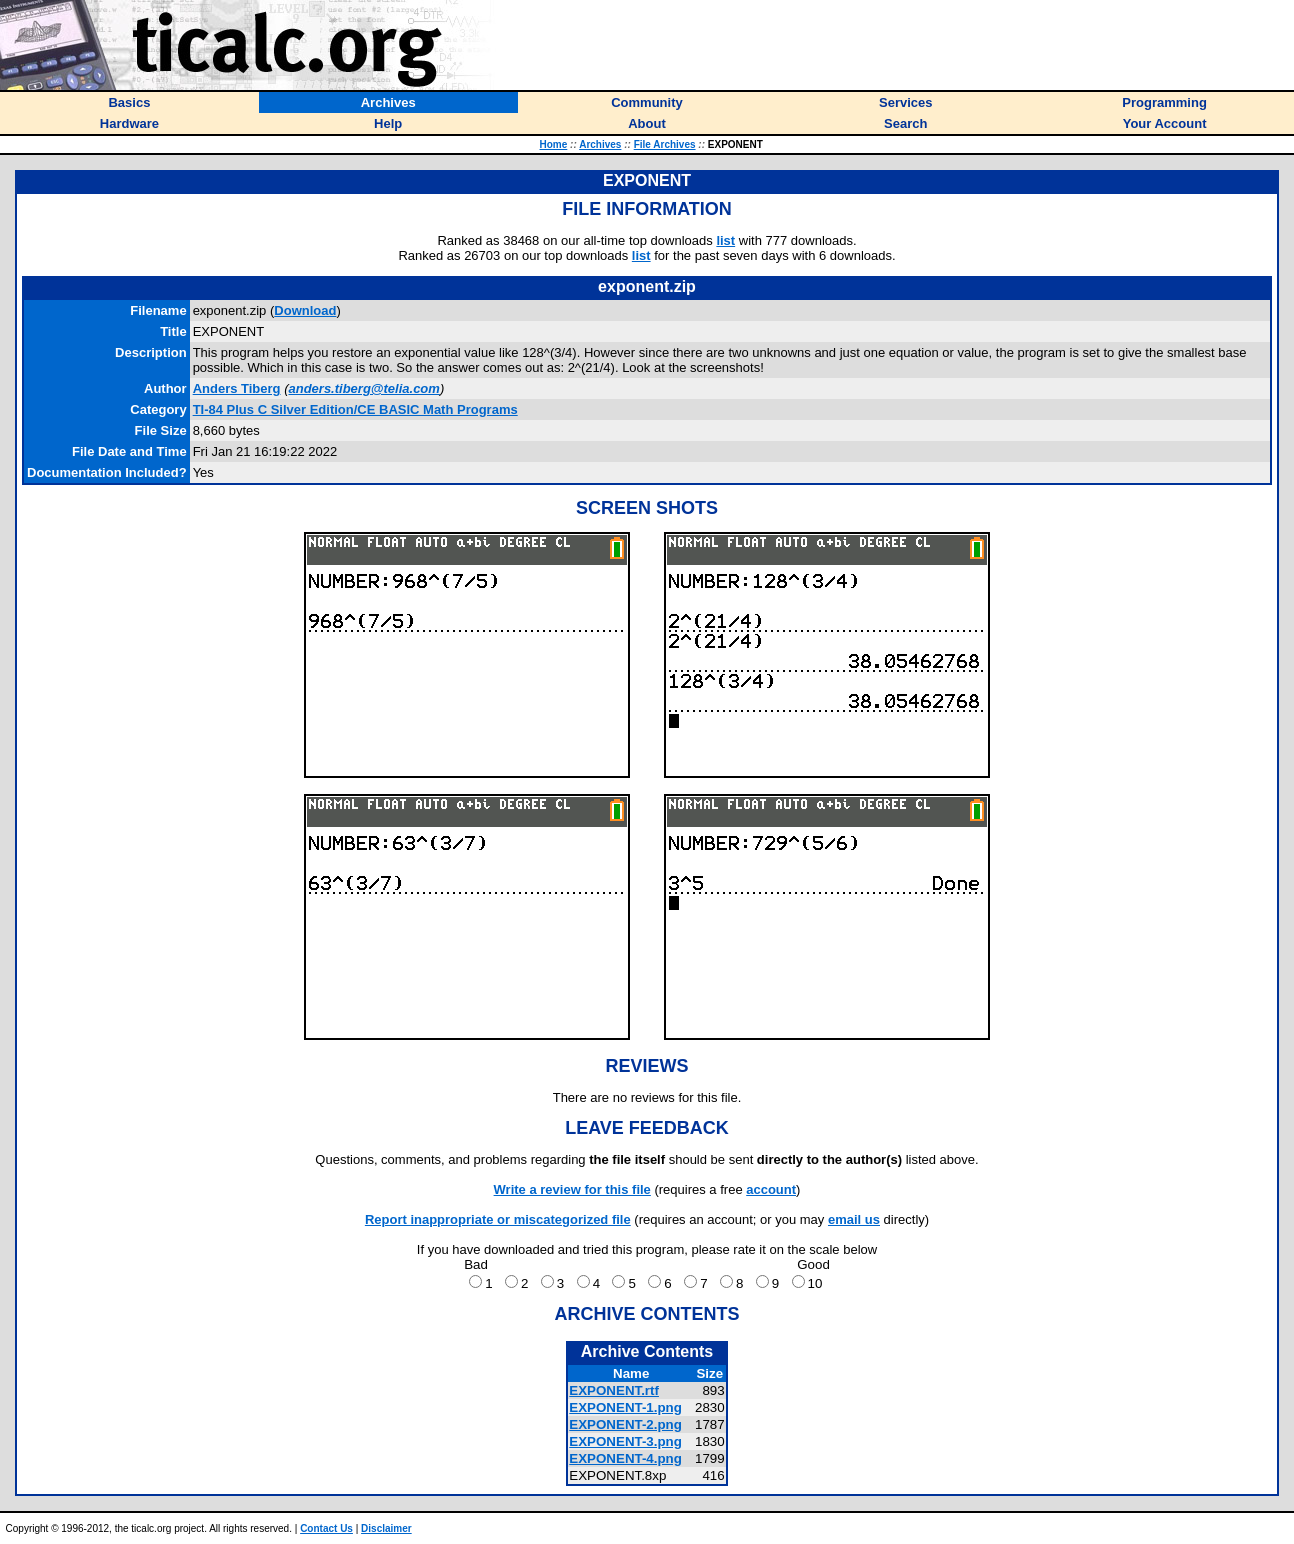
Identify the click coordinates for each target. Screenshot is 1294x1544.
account (771, 1189)
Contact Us (326, 1528)
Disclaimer (386, 1528)
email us (854, 1219)
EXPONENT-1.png (625, 1407)
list (725, 240)
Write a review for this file (572, 1189)
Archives (600, 144)
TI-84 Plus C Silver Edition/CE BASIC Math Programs (355, 409)
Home (554, 144)
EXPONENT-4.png (625, 1458)
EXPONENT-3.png (625, 1441)
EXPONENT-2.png (625, 1424)
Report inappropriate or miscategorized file (498, 1219)
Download (305, 310)
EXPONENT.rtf (614, 1390)
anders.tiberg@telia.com (363, 388)
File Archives (665, 144)
